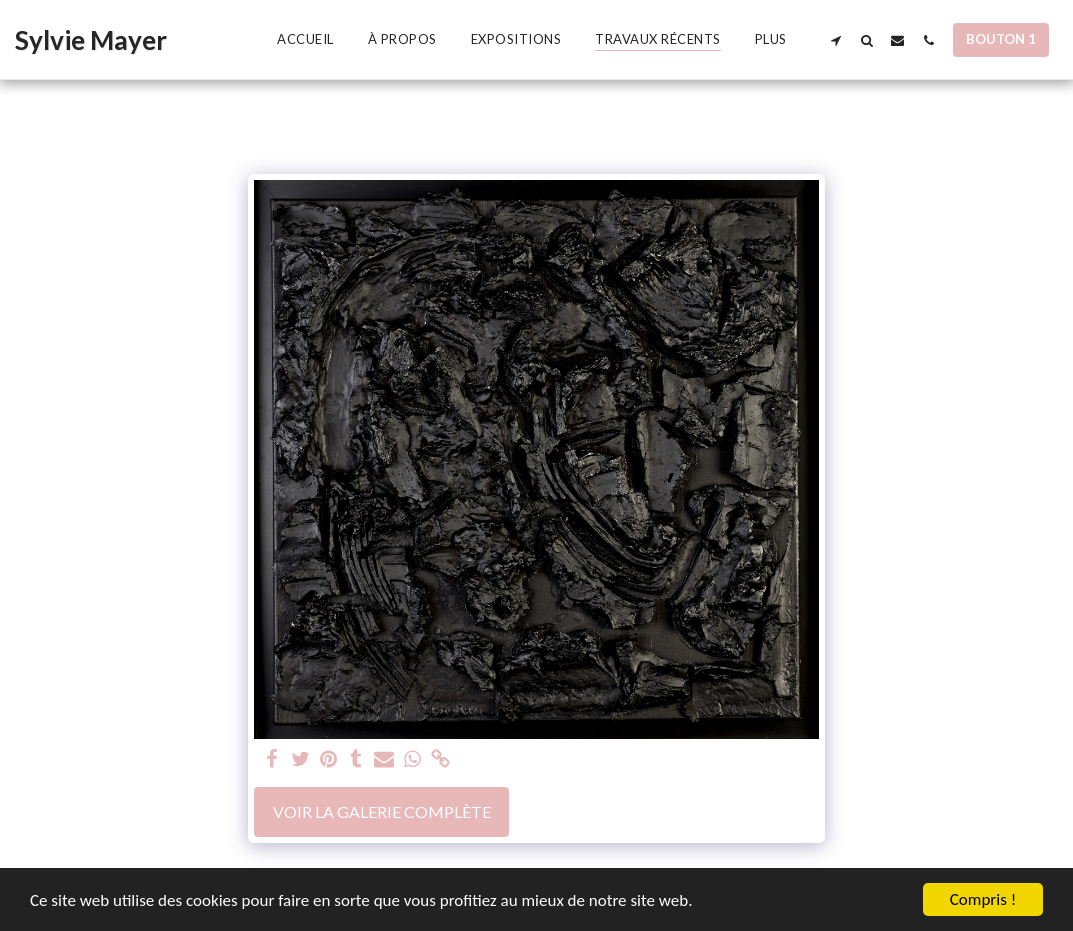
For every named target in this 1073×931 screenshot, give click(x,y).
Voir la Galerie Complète (382, 811)
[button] (835, 40)
